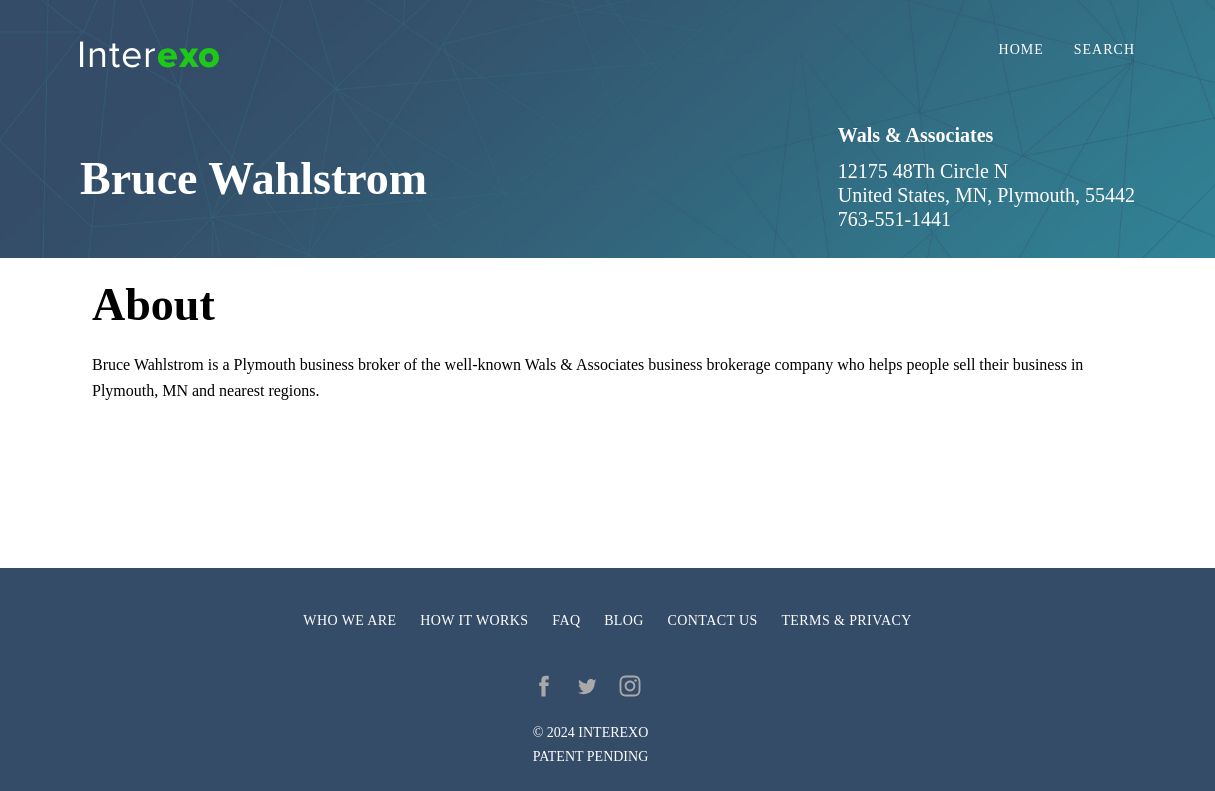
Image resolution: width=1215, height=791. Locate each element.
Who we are (349, 620)
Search (1104, 50)
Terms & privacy (846, 620)
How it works (474, 620)
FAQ (566, 620)
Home (1021, 50)
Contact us (713, 620)
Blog (624, 620)
